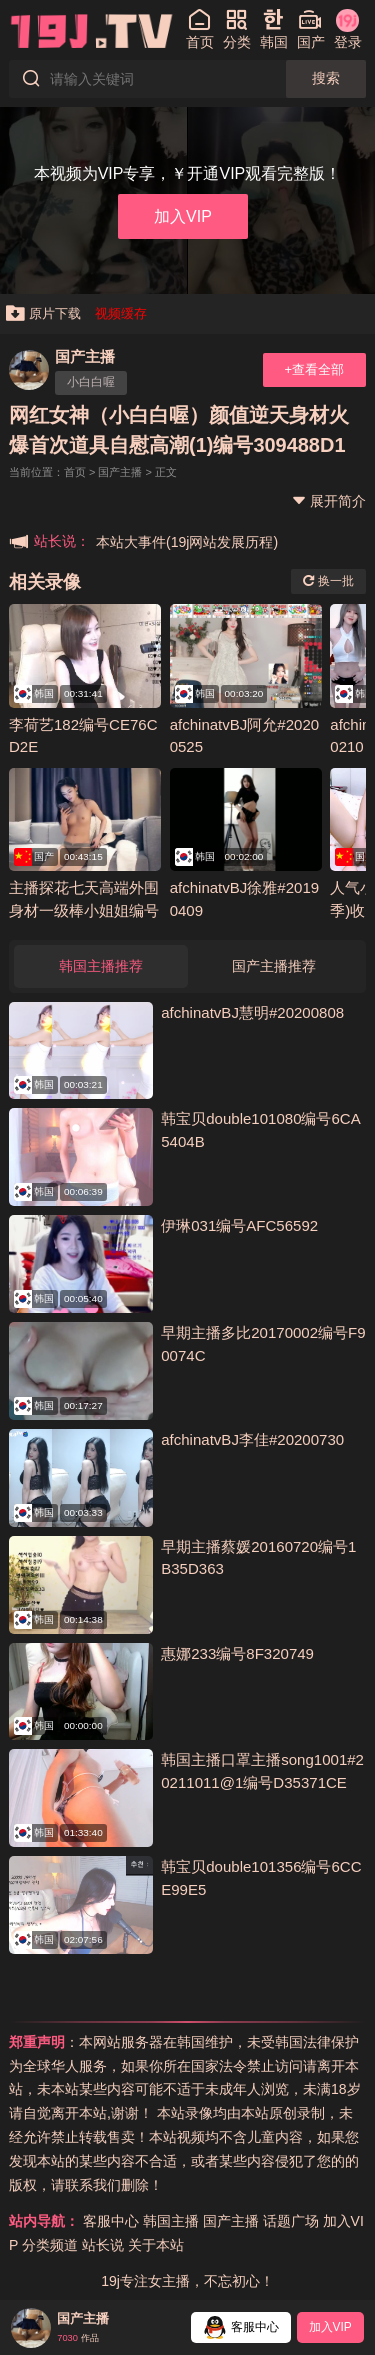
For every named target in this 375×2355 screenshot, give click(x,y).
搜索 (326, 78)
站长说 (103, 2245)
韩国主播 (171, 2221)
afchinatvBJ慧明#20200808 (252, 1012)
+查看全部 (314, 369)
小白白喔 (91, 382)
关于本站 (156, 2245)
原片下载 (43, 314)
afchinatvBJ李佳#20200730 (252, 1439)
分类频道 (50, 2245)
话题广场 (291, 2221)
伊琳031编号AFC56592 (239, 1225)
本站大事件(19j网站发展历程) (187, 542)
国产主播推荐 (274, 966)
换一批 (328, 581)
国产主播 (85, 356)
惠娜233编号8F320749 (237, 1653)
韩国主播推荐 (101, 966)
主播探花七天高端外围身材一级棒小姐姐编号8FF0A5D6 (84, 910)
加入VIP (183, 216)
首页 (75, 472)
